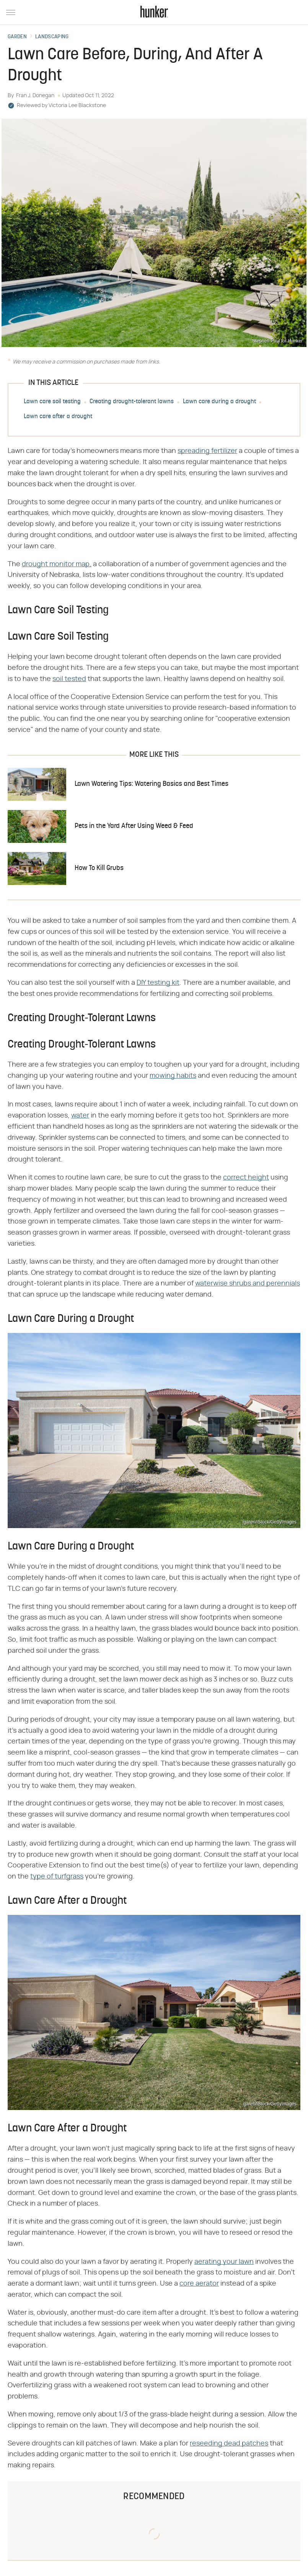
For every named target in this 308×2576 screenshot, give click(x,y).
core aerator (199, 2283)
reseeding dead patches (229, 2443)
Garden (17, 37)
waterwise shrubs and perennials (247, 1283)
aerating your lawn (224, 2261)
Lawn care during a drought (219, 402)
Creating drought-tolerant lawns (132, 402)
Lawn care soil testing (52, 402)
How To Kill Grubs (99, 868)
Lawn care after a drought (58, 417)
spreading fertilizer (207, 451)
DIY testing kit (158, 982)
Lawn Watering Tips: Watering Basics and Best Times (151, 784)
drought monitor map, (56, 564)
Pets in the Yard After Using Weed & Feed (134, 826)
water (80, 1115)
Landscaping (51, 37)
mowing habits (173, 1075)
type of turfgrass (56, 1876)
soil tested (69, 679)
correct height (246, 1177)
